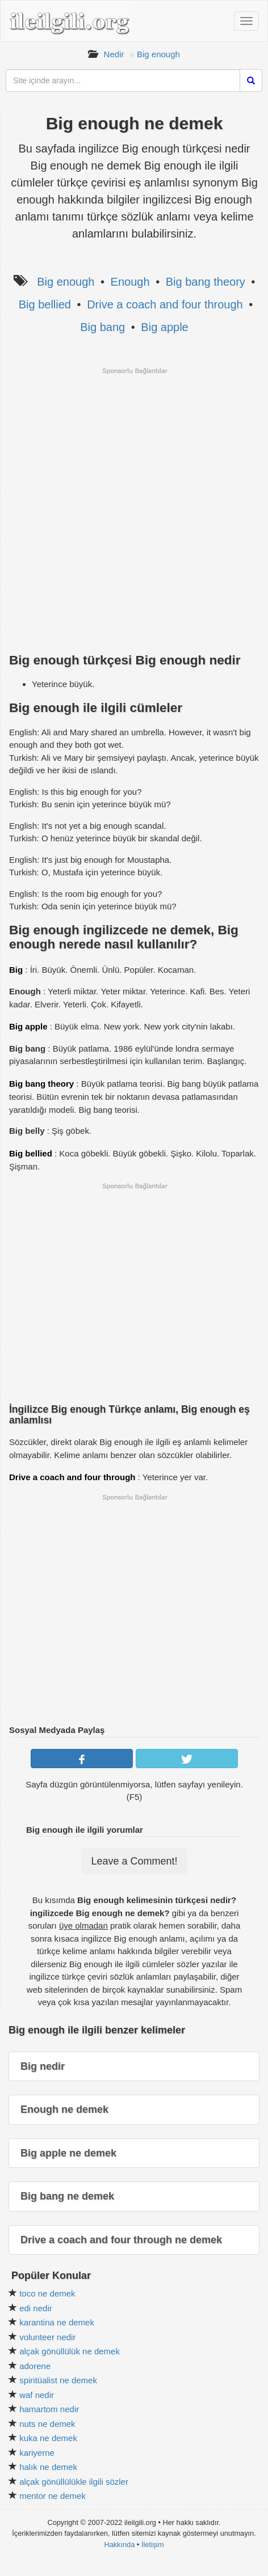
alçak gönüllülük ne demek (69, 2351)
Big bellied (45, 304)
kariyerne (37, 2453)
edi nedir (35, 2308)
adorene (35, 2366)
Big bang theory (205, 282)
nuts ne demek (47, 2424)
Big (16, 970)
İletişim (152, 2544)
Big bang (102, 327)
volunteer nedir (47, 2337)
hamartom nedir (49, 2409)
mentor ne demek (52, 2496)
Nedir (114, 54)
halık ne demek (48, 2467)
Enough (130, 282)
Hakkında (119, 2544)
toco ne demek (47, 2293)
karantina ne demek (56, 2322)
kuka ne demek (48, 2438)
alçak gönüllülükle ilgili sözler (73, 2481)
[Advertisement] (134, 509)
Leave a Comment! (134, 1861)
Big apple (164, 327)
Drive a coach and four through (165, 304)
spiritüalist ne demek (58, 2380)
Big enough (158, 54)
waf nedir (36, 2395)
